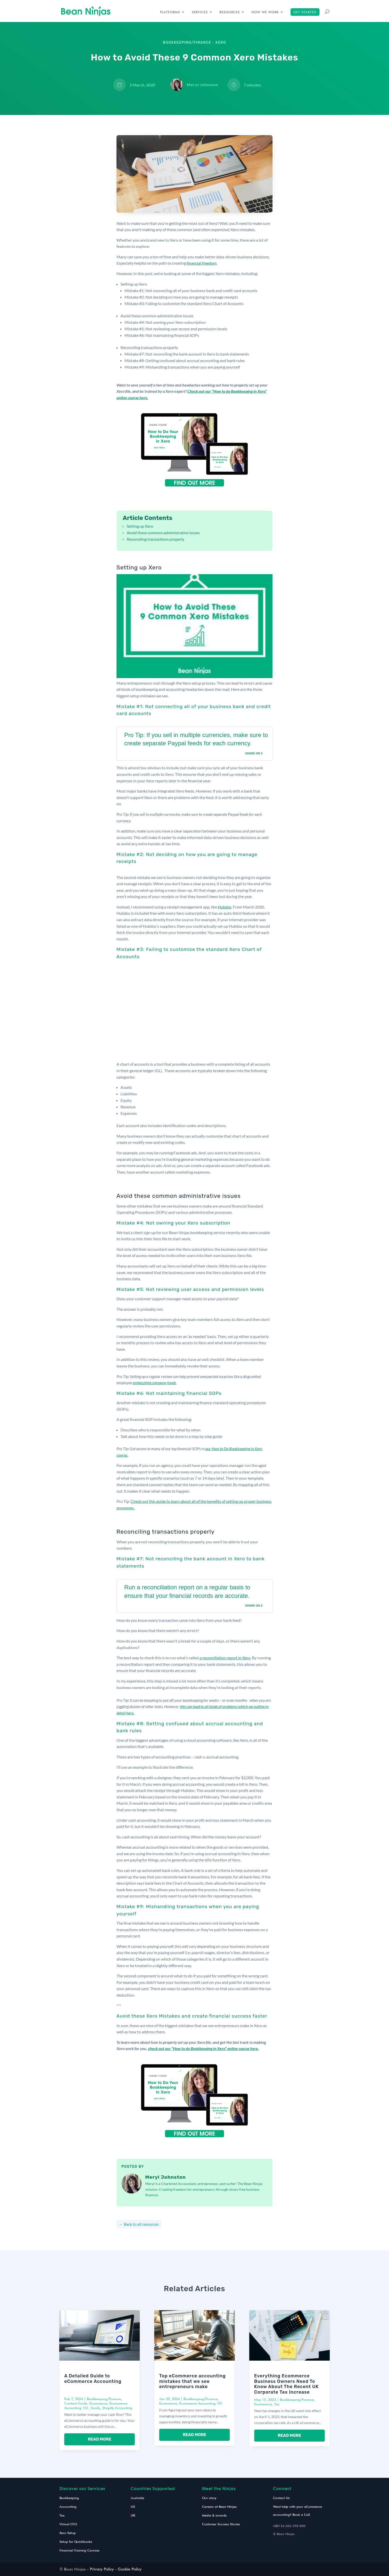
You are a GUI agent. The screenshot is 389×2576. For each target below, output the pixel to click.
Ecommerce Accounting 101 (200, 2403)
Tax (276, 2404)
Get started (305, 12)
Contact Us (281, 2498)
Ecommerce (99, 2403)
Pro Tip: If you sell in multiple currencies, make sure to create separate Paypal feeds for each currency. (196, 739)
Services (200, 12)
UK (133, 2515)
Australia (137, 2498)
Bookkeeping (69, 2498)
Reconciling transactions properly (156, 539)
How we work (265, 12)
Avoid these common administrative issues (163, 532)
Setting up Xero (140, 526)
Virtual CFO (68, 2524)
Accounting (68, 2507)
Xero (220, 42)
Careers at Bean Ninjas (219, 2507)
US (133, 2507)
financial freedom (201, 263)
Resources (230, 12)
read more (99, 2439)
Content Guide (76, 2403)
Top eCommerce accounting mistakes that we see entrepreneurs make (192, 2381)
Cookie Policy (130, 2569)
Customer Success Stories (221, 2524)
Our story (209, 2498)
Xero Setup (68, 2533)
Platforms (170, 12)
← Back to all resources (139, 2224)
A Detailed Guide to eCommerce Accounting (93, 2378)
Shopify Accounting (117, 2408)
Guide (95, 2408)
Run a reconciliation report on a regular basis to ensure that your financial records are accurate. (187, 1591)
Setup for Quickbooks (76, 2542)
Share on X (253, 753)
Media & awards (214, 2515)
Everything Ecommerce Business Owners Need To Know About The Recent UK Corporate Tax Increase (286, 2384)
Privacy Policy (102, 2569)
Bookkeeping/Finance (187, 42)
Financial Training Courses (80, 2550)
